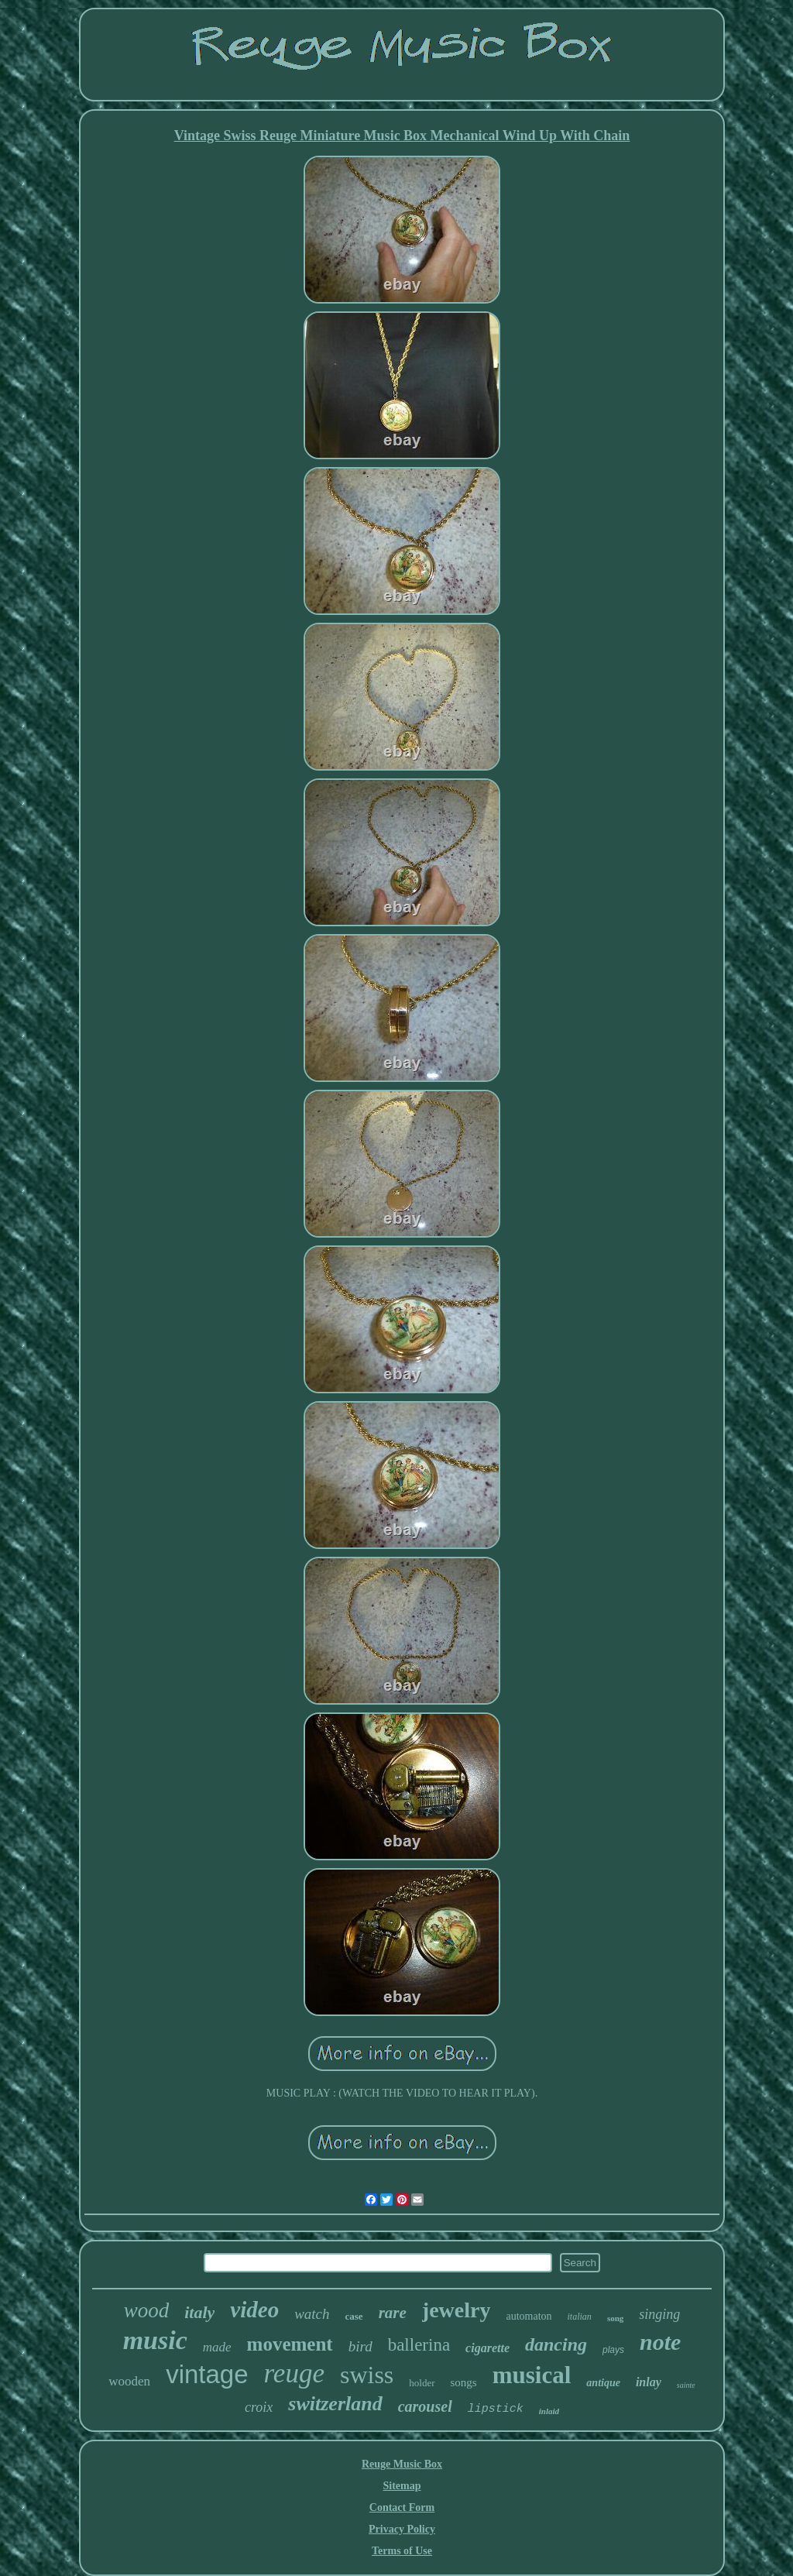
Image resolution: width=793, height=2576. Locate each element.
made (217, 2347)
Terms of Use (402, 2551)
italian (580, 2316)
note (660, 2341)
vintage (207, 2374)
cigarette (487, 2347)
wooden (129, 2381)
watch (311, 2314)
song (615, 2318)
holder (421, 2383)
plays (613, 2349)
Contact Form (401, 2507)
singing (659, 2314)
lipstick (496, 2409)
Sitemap (402, 2486)
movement (290, 2344)
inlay (648, 2382)
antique (603, 2383)
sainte (686, 2385)
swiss (366, 2375)
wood (147, 2310)
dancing (556, 2344)
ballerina (419, 2344)
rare (393, 2312)
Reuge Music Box (402, 2464)
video (254, 2309)
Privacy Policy (402, 2529)
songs (464, 2382)
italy (199, 2312)
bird (360, 2346)
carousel (425, 2406)
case (354, 2316)
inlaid (549, 2411)
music (155, 2340)
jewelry (456, 2310)
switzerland (335, 2403)
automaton (528, 2316)
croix (259, 2407)
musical (532, 2375)
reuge (294, 2373)
